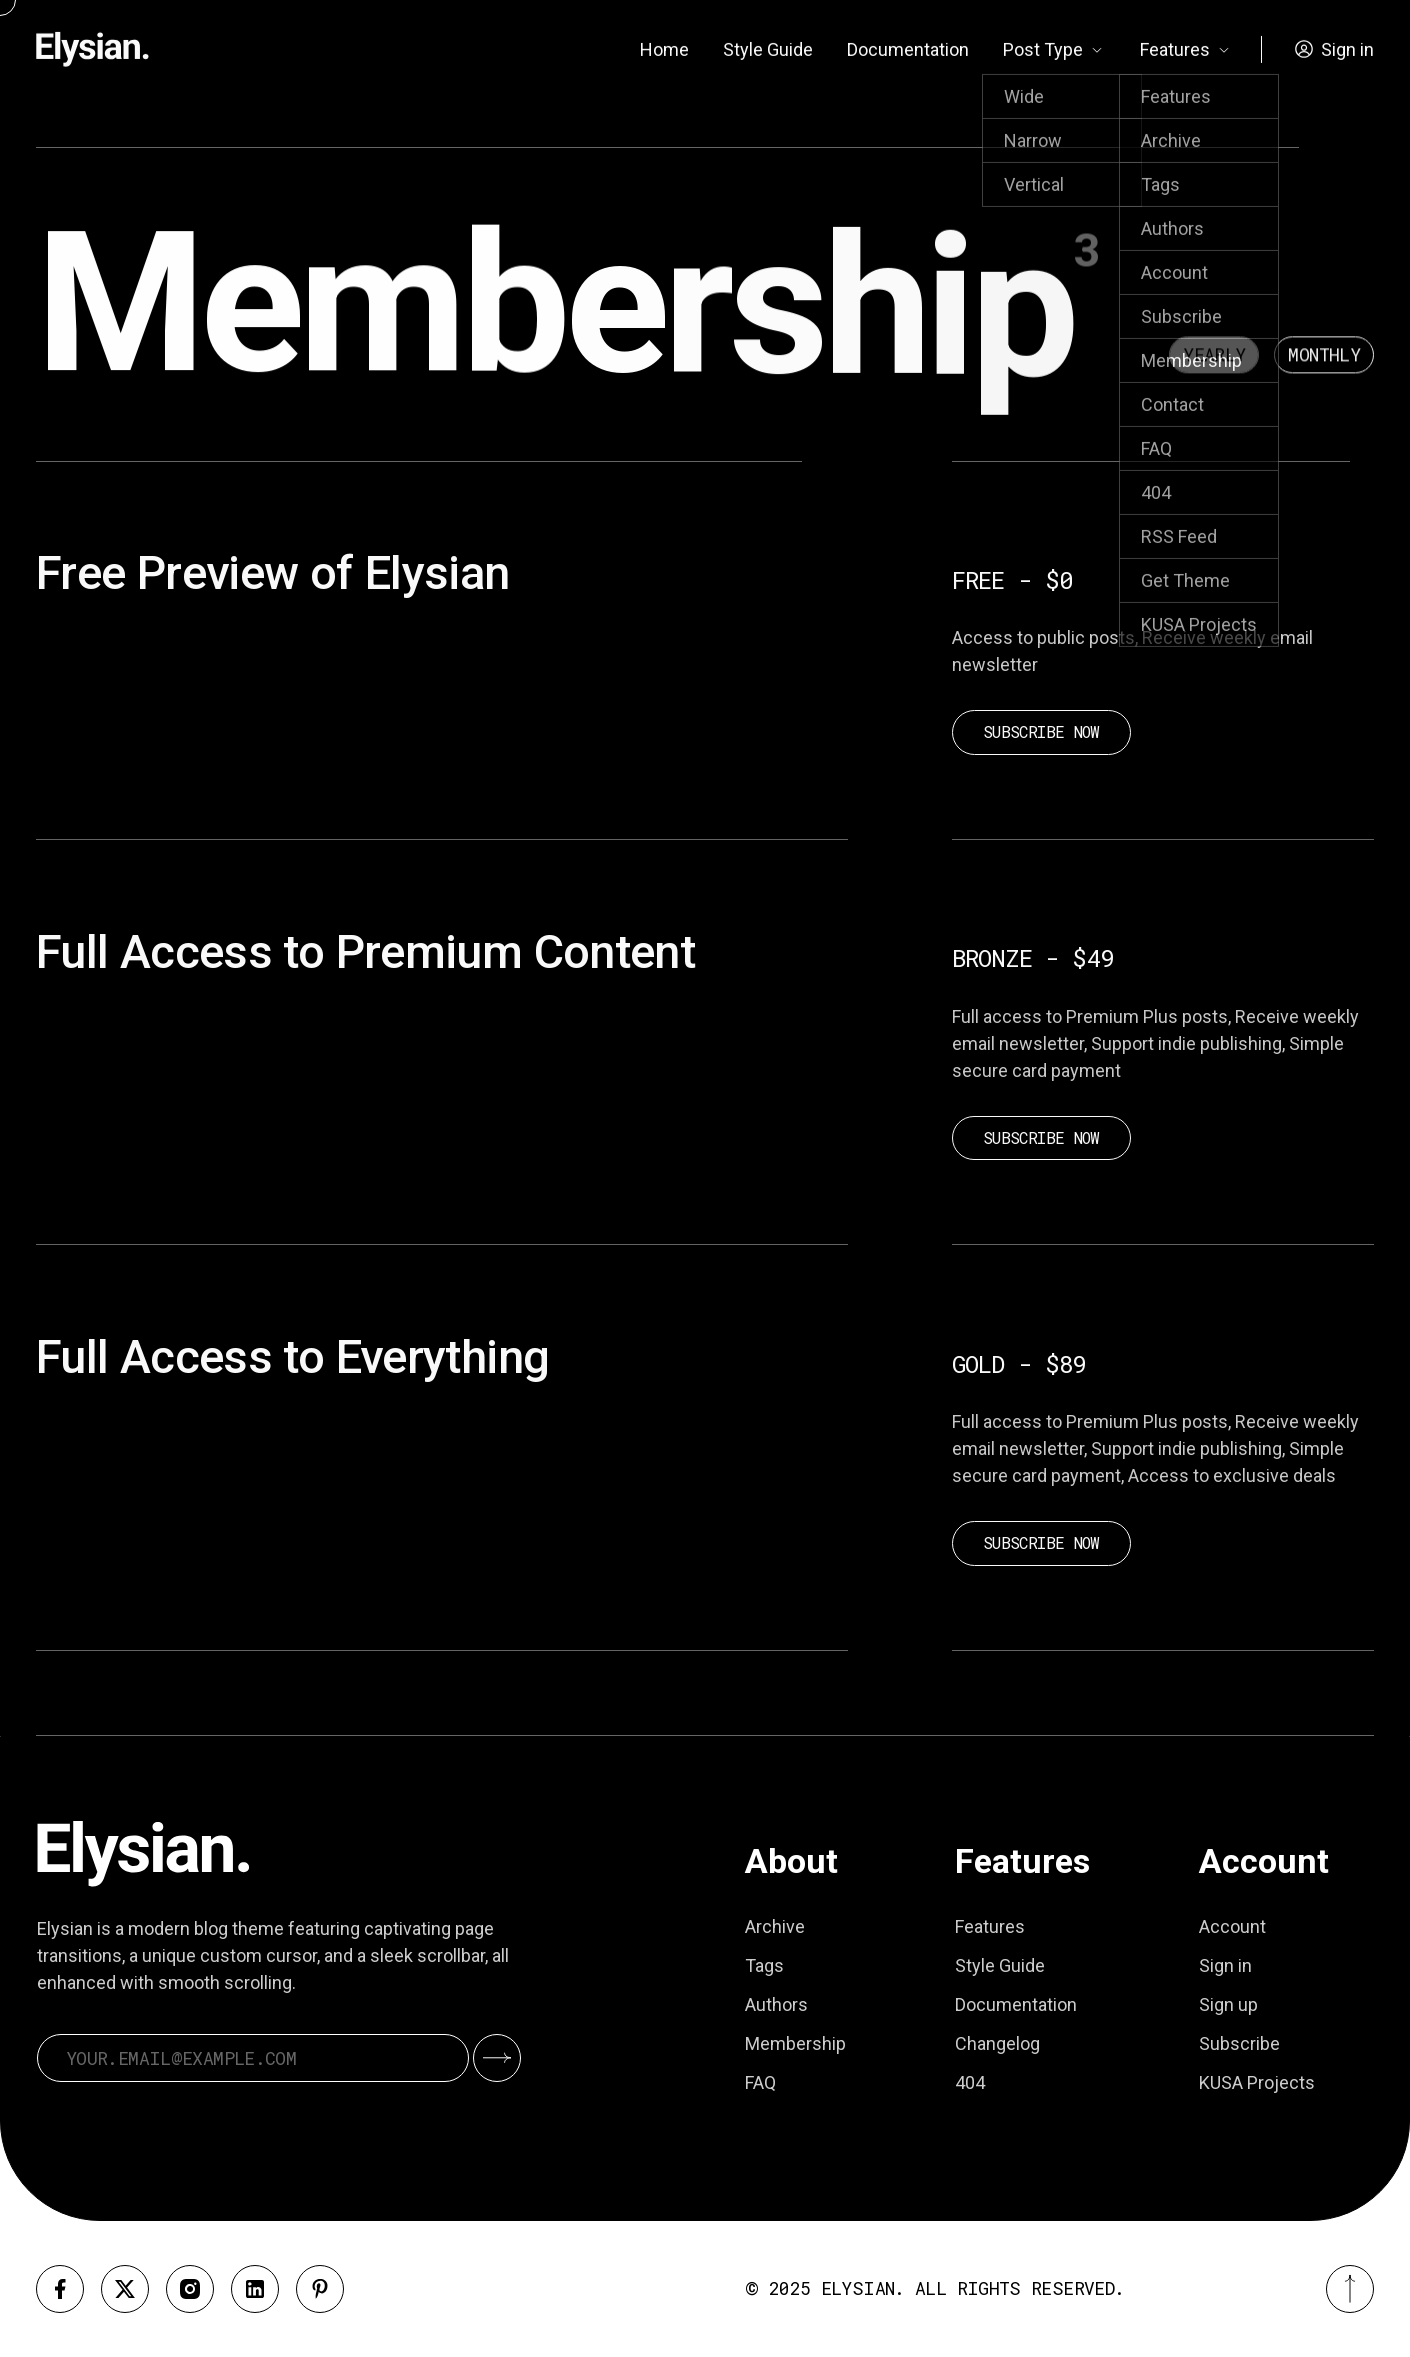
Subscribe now (1041, 731)
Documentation (908, 49)
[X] (125, 2289)
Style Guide (768, 49)
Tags (764, 1965)
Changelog (997, 2043)
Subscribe (1239, 2043)
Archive (775, 1926)
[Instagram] (190, 2289)
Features (990, 1926)
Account (1232, 1926)
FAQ (760, 2082)
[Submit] (497, 2058)
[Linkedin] (255, 2289)
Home (664, 49)
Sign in (1225, 1965)
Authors (776, 2004)
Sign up (1228, 2004)
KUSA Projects (1257, 2082)
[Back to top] (1350, 2289)
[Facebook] (60, 2289)
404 (970, 2082)
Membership (795, 2043)
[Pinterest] (320, 2289)
